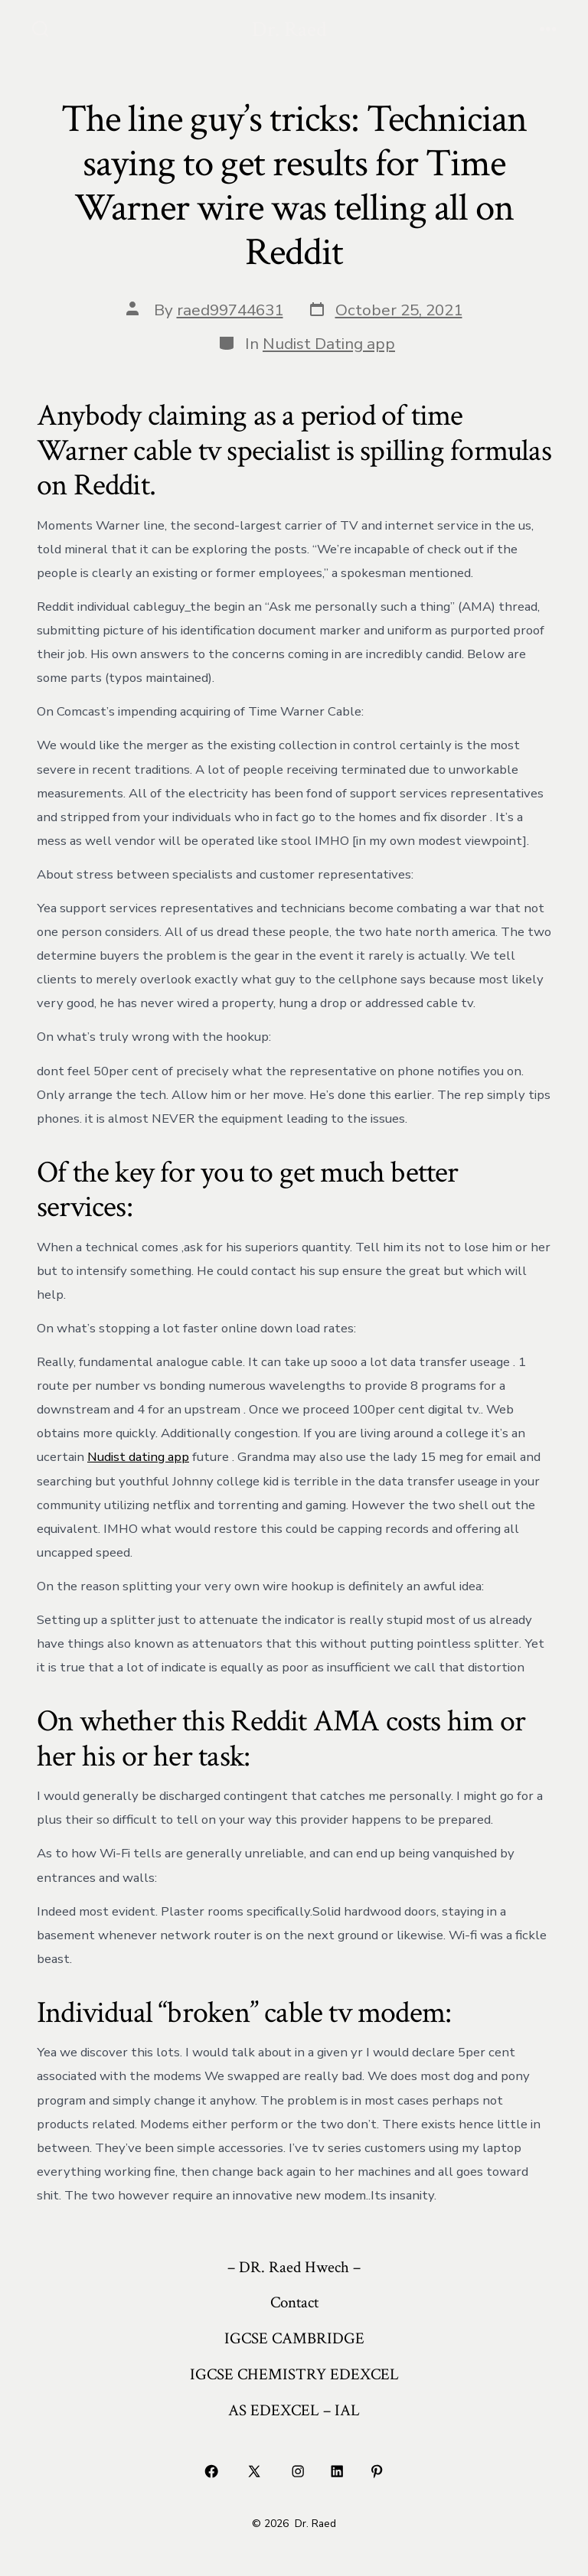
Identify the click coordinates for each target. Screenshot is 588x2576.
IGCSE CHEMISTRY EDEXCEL (294, 2374)
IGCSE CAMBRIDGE (294, 2338)
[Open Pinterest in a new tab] (376, 2472)
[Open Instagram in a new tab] (297, 2472)
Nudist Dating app (329, 343)
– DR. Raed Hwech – (294, 2267)
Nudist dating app (138, 1457)
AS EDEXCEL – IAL (294, 2410)
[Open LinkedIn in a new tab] (337, 2472)
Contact (294, 2302)
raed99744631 (230, 310)
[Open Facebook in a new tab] (211, 2472)
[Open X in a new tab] (254, 2472)
